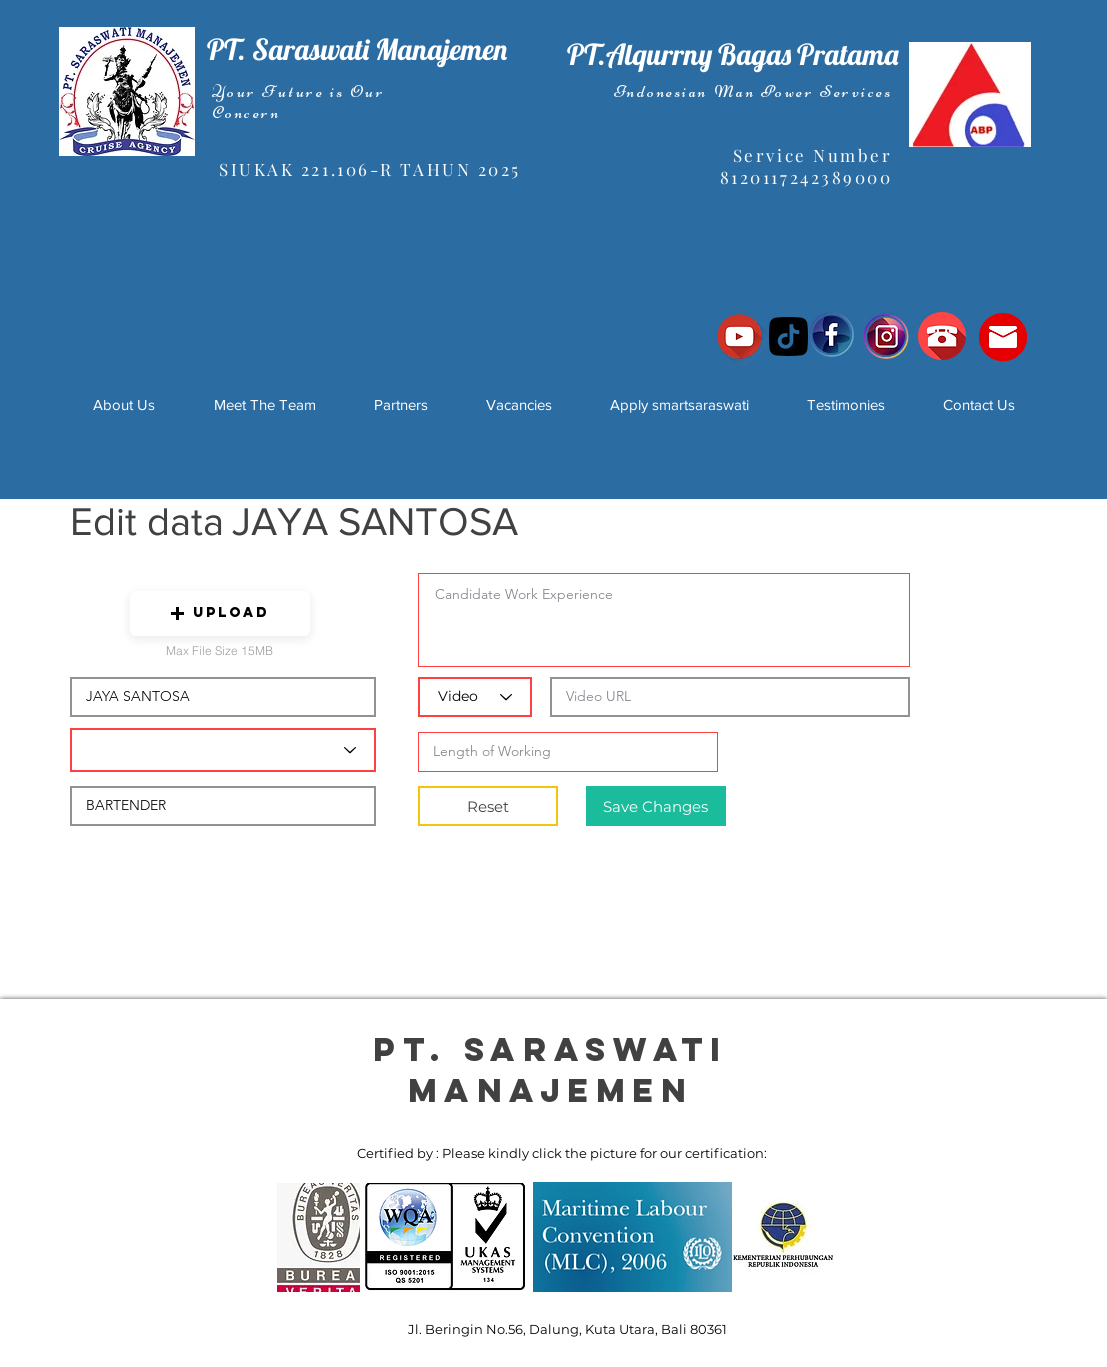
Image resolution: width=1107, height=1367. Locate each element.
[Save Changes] (656, 806)
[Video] (475, 697)
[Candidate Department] (223, 750)
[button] (220, 613)
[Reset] (488, 806)
